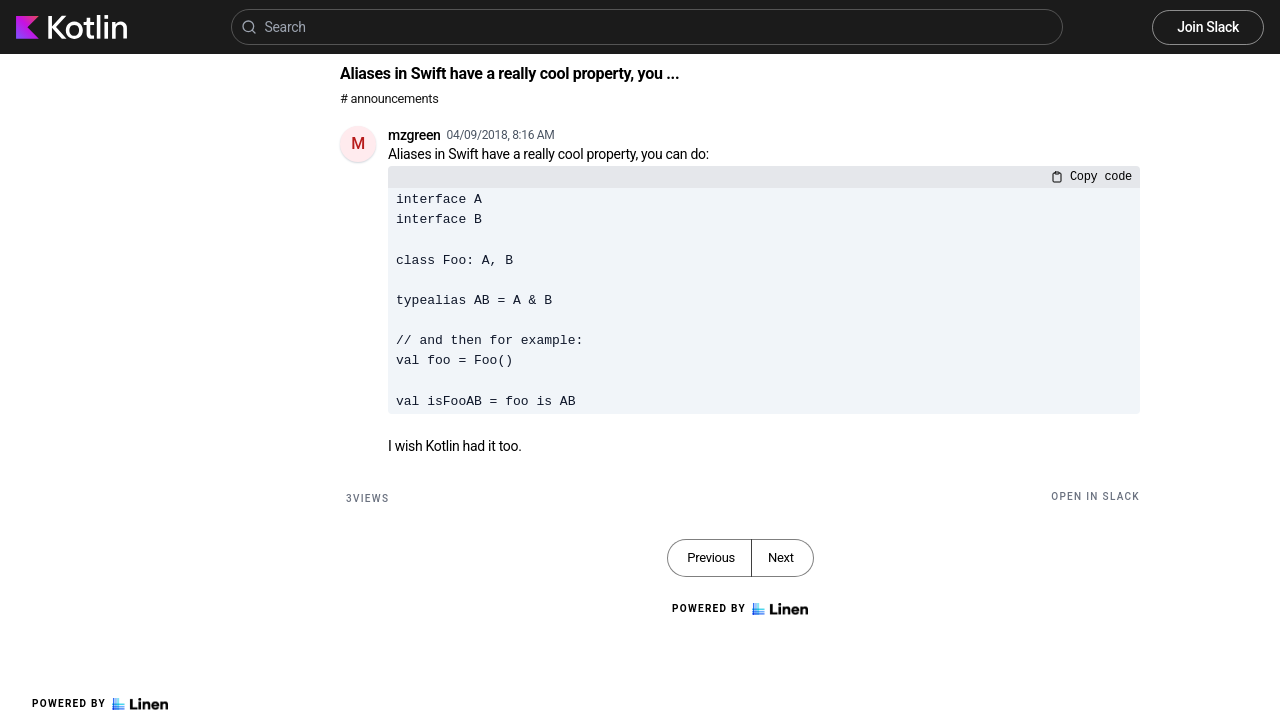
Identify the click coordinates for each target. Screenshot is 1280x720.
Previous (711, 557)
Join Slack (1208, 27)
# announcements (389, 98)
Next (781, 557)
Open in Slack (1095, 496)
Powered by (100, 704)
